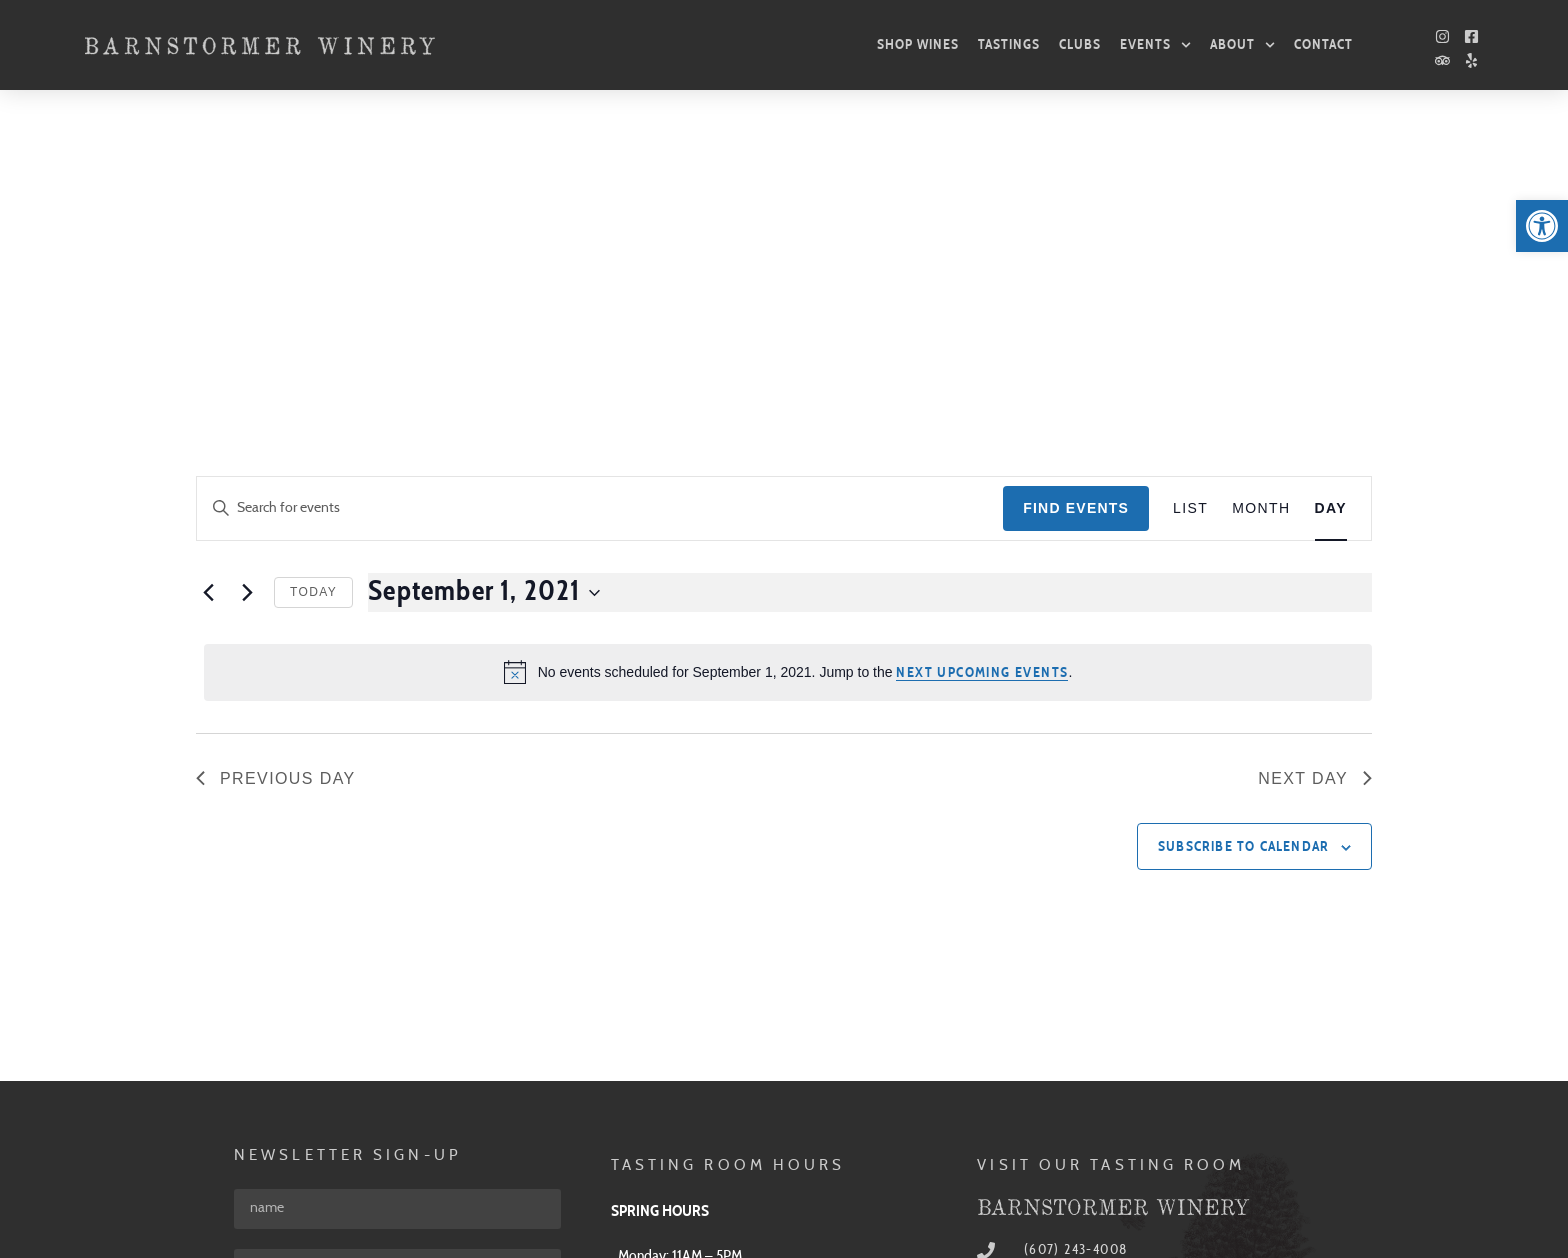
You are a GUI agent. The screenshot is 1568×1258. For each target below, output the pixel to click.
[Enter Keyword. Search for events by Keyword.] (600, 218)
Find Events (1076, 218)
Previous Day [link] (276, 488)
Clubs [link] (1080, 44)
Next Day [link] (1315, 488)
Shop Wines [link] (918, 44)
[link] (1542, 226)
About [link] (1242, 45)
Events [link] (1155, 45)
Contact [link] (1323, 44)
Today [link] (313, 302)
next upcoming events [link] (982, 383)
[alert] (788, 382)
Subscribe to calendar (1243, 557)
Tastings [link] (1009, 44)
